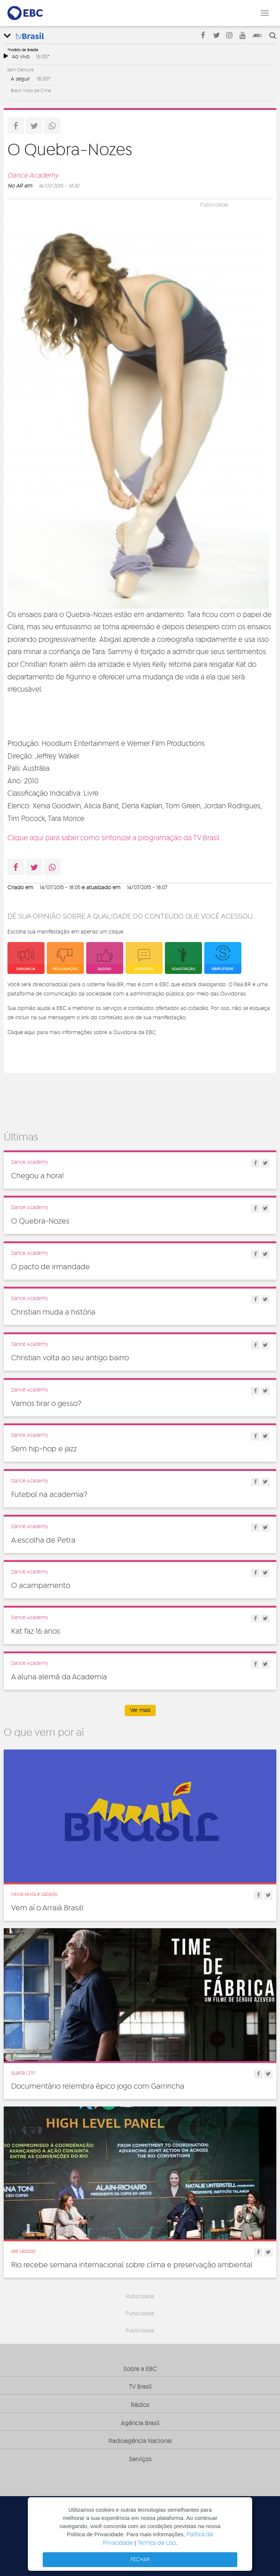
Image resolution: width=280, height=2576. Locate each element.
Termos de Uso (156, 2543)
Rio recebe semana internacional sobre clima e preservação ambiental (132, 2265)
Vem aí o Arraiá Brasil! (47, 1908)
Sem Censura (20, 70)
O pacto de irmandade (50, 1267)
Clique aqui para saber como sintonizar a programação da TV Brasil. (114, 838)
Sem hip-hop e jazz (44, 1449)
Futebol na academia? (49, 1494)
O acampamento (40, 1585)
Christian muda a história (53, 1312)
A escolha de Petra (43, 1540)
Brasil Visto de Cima (31, 90)
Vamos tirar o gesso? (46, 1403)
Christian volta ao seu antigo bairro (70, 1358)
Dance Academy (32, 175)
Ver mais (140, 1710)
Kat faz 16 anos (35, 1631)
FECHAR (140, 2559)
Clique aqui (21, 1032)
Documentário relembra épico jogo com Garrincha (97, 2086)
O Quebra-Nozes (40, 1221)
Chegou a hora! (37, 1176)
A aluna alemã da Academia (59, 1677)
